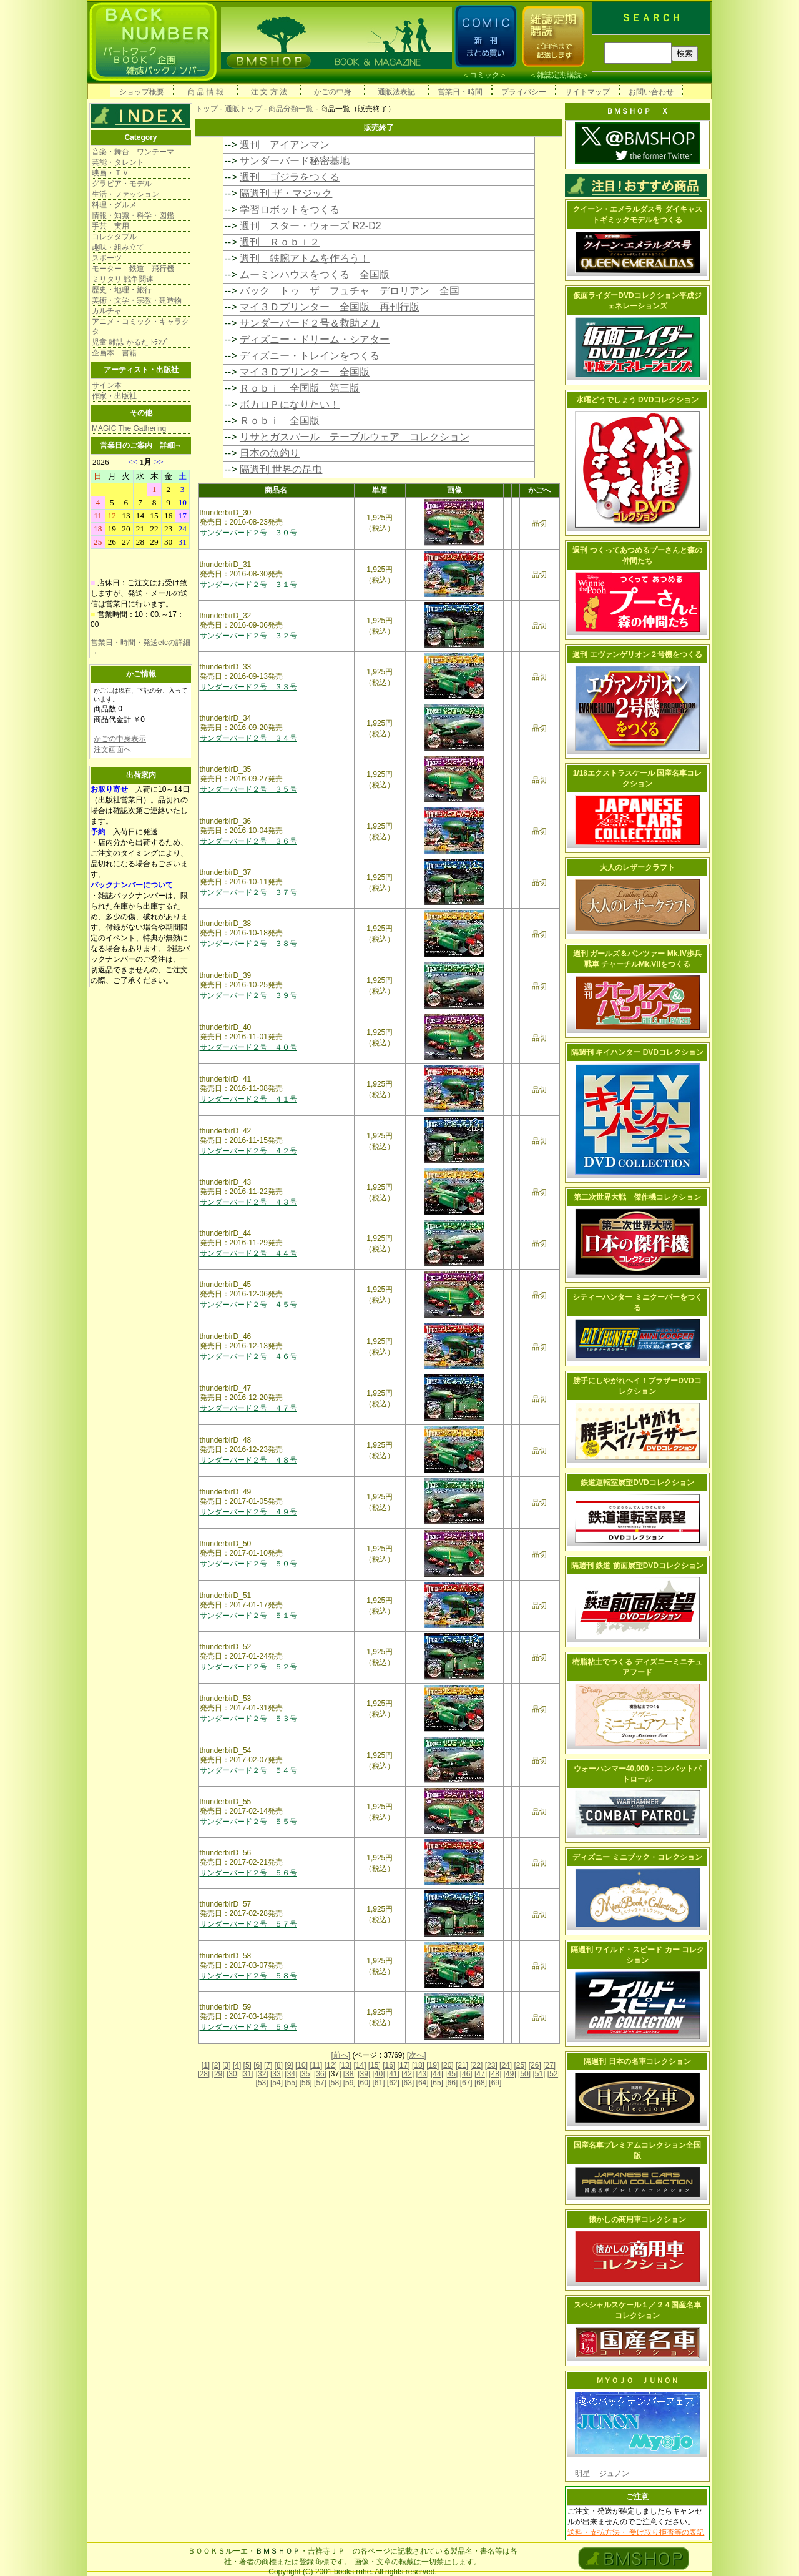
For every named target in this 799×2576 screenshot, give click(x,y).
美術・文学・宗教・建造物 (137, 300)
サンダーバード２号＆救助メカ (310, 323)
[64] (422, 2082)
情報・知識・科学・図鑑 (133, 215)
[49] (510, 2074)
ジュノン (610, 2473)
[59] (349, 2082)
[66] (451, 2082)
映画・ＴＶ (110, 173)
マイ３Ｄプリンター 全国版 (305, 372)
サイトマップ (587, 91)
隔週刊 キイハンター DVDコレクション (637, 1052)
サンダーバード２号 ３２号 (248, 635)
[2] (216, 2065)
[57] (320, 2082)
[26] (535, 2065)
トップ (206, 108)
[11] (316, 2065)
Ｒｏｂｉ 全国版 (280, 420)
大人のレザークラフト (637, 867)
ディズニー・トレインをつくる (310, 355)
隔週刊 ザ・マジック (286, 193)
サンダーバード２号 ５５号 (248, 1821)
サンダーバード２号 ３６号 (248, 841)
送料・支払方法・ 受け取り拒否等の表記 (635, 2532)
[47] (480, 2074)
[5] (247, 2065)
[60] (364, 2082)
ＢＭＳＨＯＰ (277, 2551)
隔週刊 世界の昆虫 (281, 469)
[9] (289, 2065)
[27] (549, 2065)
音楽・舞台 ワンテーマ (133, 151)
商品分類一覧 (290, 108)
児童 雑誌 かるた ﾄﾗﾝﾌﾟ (130, 342)
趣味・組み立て (118, 247)
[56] (306, 2082)
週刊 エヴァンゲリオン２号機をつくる (637, 654)
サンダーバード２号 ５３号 (248, 1718)
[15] (374, 2065)
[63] (407, 2082)
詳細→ (171, 445)
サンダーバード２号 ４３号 (248, 1202)
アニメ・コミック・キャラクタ (140, 326)
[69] (495, 2082)
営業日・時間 (460, 91)
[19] (432, 2065)
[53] (262, 2082)
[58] (334, 2082)
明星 (582, 2473)
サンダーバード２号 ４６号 (248, 1356)
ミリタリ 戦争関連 (123, 279)
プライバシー (523, 91)
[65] (437, 2082)
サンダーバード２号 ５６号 (248, 1872)
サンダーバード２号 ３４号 (248, 738)
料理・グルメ (114, 204)
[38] (349, 2074)
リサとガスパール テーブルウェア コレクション (354, 437)
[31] (247, 2074)
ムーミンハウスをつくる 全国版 (315, 274)
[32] (262, 2074)
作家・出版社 (114, 396)
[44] (437, 2074)
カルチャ (107, 311)
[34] (291, 2074)
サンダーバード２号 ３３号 (248, 687)
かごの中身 (332, 91)
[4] (237, 2065)
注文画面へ (112, 749)
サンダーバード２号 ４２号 (248, 1151)
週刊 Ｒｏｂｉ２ (280, 242)
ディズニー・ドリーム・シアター (315, 339)
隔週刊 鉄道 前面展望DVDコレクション (637, 1565)
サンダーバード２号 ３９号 (248, 995)
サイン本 (107, 385)
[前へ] (340, 2055)
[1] (206, 2065)
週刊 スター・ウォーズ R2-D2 (310, 225)
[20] (447, 2065)
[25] (520, 2065)
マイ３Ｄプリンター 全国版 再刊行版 (329, 307)
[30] (233, 2074)
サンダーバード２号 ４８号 (248, 1460)
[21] (462, 2065)
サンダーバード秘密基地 (295, 160)
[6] (257, 2065)
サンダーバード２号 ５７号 (248, 1924)
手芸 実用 (110, 226)
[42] (407, 2074)
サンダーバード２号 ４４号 (248, 1253)
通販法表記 (396, 91)
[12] (331, 2065)
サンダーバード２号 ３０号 (248, 532)
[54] (276, 2082)
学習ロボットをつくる (290, 209)
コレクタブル (114, 236)
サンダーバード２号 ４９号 (248, 1512)
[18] (418, 2065)
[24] (505, 2065)
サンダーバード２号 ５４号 (248, 1770)
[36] (320, 2074)
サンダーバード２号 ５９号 (248, 2027)
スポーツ (107, 258)
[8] (279, 2065)
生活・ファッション (125, 194)
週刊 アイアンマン (285, 144)
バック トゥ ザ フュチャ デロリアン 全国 (349, 290)
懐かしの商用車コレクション (637, 2219)
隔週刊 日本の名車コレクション (637, 2061)
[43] (422, 2074)
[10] (301, 2065)
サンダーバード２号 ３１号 (248, 584)
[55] (291, 2082)
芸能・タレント (118, 162)
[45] (451, 2074)
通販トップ (243, 108)
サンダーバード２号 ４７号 (248, 1408)
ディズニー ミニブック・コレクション (637, 1857)
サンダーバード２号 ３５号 (248, 789)
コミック (484, 75)
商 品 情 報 (205, 91)
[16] (389, 2065)
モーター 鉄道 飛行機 (133, 268)
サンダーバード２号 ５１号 (248, 1615)
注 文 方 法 (269, 91)
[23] (491, 2065)
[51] (538, 2074)
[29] (218, 2074)
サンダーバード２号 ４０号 (248, 1047)
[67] (466, 2082)
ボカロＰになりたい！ (290, 404)
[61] (378, 2082)
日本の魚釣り (270, 453)
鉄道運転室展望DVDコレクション (637, 1482)
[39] (364, 2074)
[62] (393, 2082)
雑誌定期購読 (559, 75)
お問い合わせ (651, 91)
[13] (345, 2065)
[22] (476, 2065)
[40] (378, 2074)
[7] (268, 2065)
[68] (480, 2082)
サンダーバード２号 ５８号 (248, 1975)
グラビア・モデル (122, 183)
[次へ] (416, 2055)
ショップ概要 (141, 91)
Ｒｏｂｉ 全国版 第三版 (300, 388)
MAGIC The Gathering (129, 428)
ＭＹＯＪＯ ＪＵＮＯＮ (637, 2380)
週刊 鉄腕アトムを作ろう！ (305, 258)
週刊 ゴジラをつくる (290, 177)
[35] (306, 2074)
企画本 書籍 (114, 352)
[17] (404, 2065)
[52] (553, 2074)
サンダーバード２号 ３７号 (248, 892)
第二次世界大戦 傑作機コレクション (637, 1197)
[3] (226, 2065)
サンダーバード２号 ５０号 (248, 1563)
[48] (495, 2074)
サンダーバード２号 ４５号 (248, 1304)
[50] (524, 2074)
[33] (276, 2074)
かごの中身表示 (120, 738)
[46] (466, 2074)
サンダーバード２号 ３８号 (248, 943)
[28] (203, 2074)
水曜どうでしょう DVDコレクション (637, 399)
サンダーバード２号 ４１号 (248, 1099)
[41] (393, 2074)
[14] (359, 2065)
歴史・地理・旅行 (122, 289)
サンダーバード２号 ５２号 (248, 1666)
